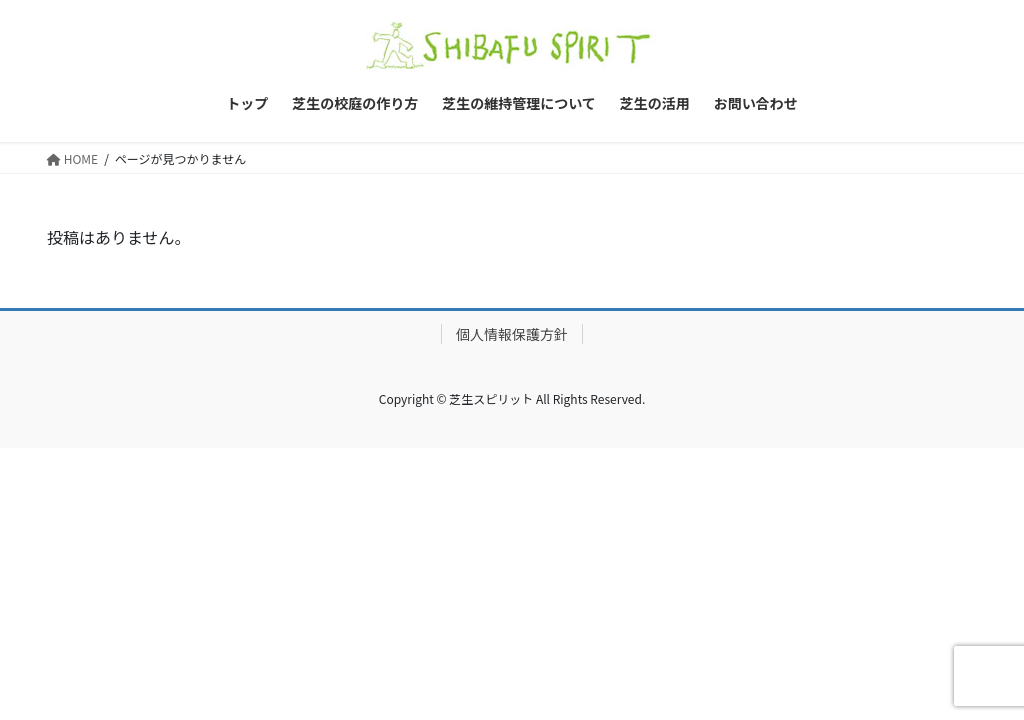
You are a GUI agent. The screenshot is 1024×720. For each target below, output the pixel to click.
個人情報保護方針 (512, 334)
